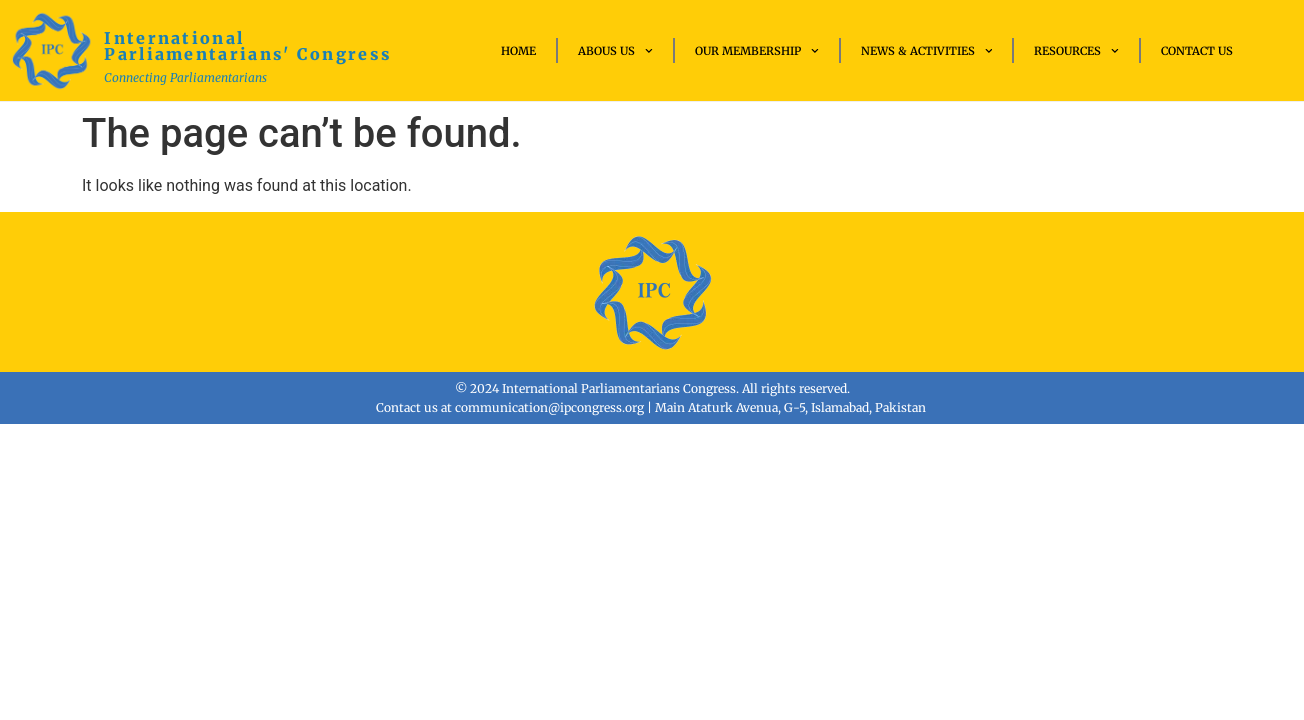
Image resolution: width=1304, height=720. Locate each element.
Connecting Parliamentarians (185, 77)
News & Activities (927, 51)
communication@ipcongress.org (549, 407)
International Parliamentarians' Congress (248, 46)
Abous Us (615, 51)
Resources (1076, 51)
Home (518, 51)
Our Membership (757, 51)
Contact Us (1197, 51)
